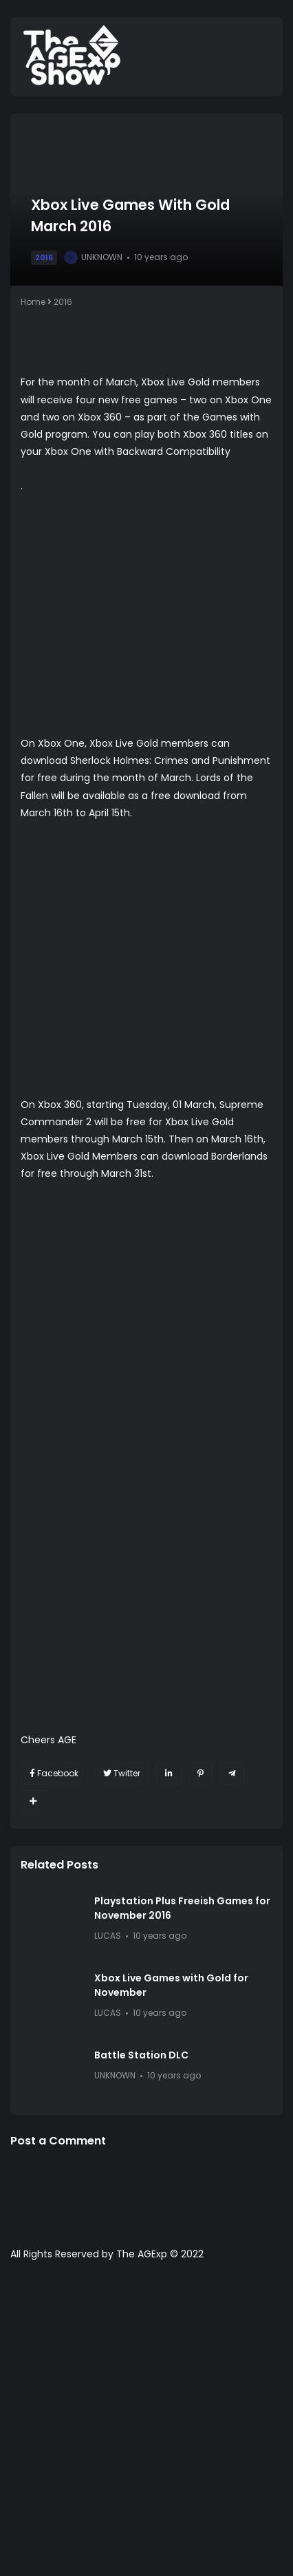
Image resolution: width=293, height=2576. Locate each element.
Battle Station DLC (141, 2055)
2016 (44, 257)
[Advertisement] (146, 2425)
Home (33, 302)
